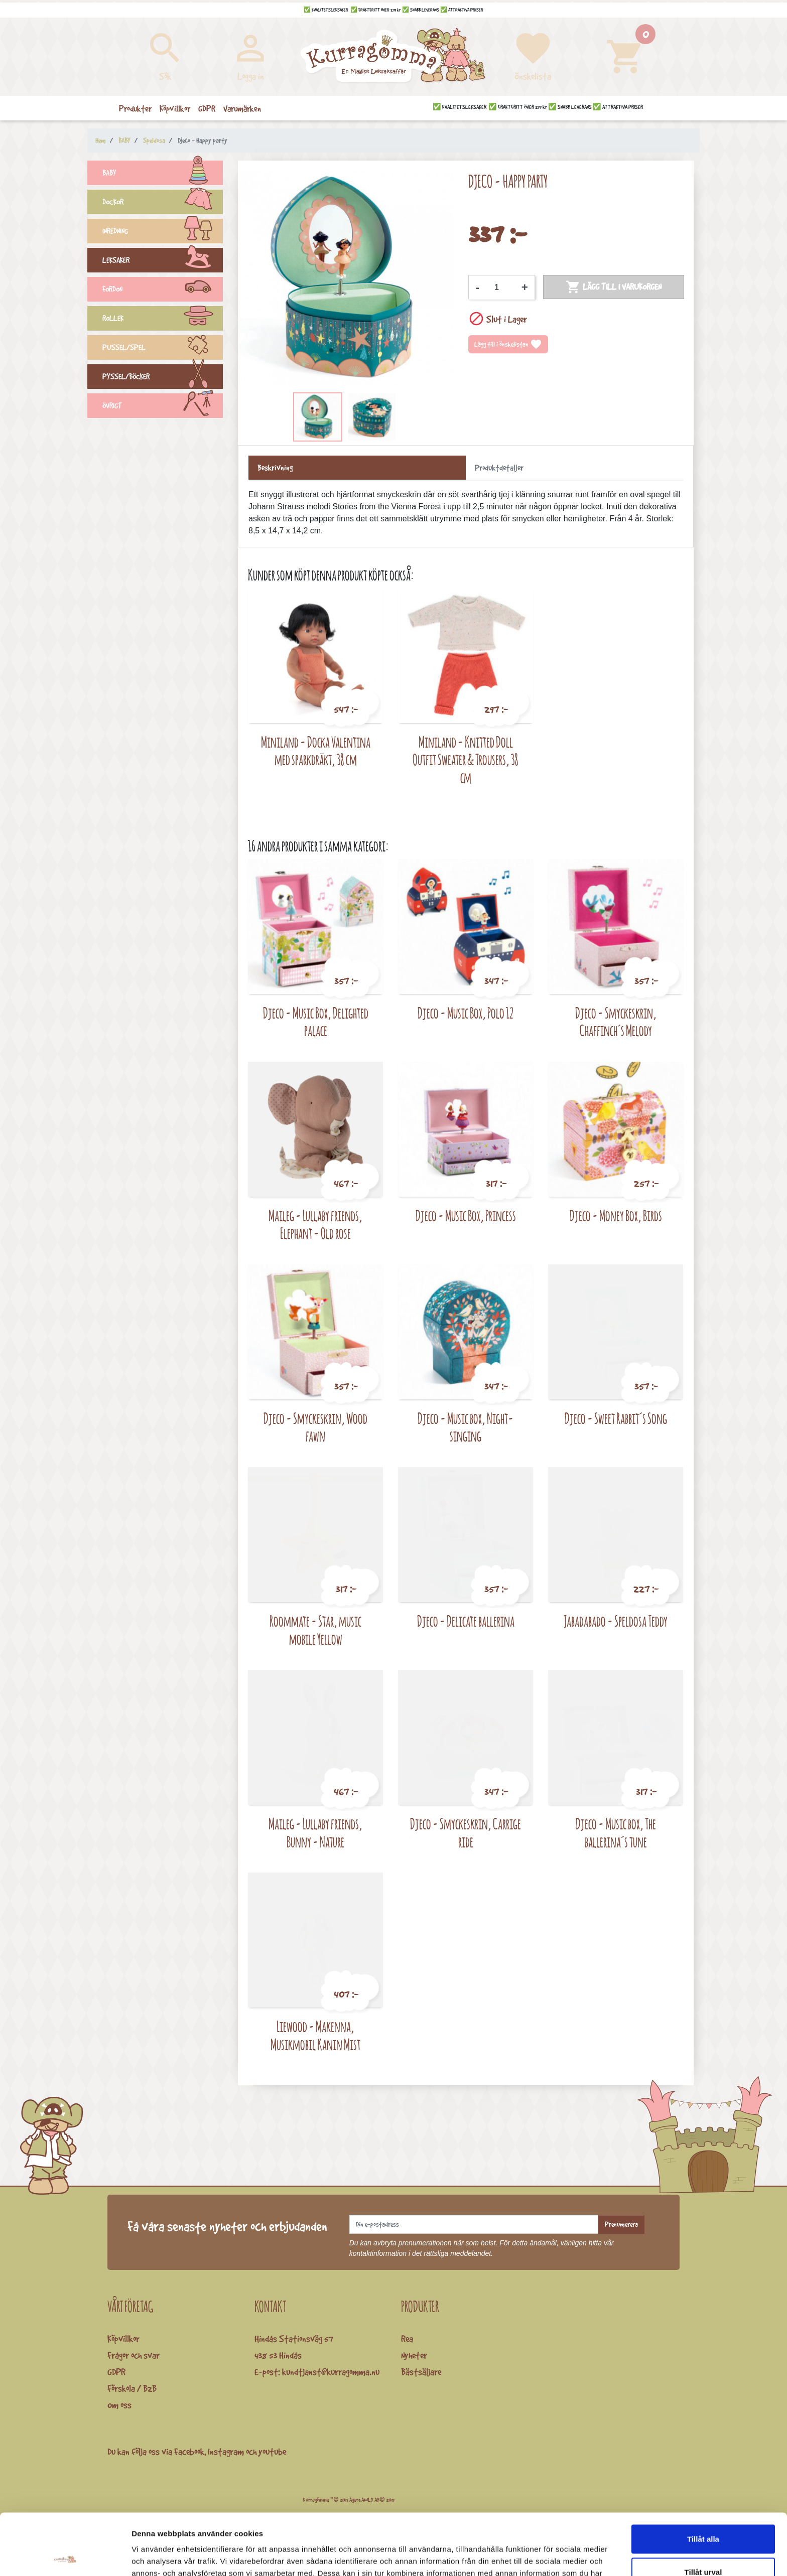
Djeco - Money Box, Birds (616, 1215)
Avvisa (703, 2543)
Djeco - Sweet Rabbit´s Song (616, 1418)
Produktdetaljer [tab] (499, 468)
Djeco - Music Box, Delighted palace (315, 1022)
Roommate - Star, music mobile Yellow (315, 1630)
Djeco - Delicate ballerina (465, 1621)
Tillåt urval (703, 2510)
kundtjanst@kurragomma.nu (330, 2371)
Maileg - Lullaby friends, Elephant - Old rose (315, 1224)
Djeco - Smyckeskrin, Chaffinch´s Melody (616, 1022)
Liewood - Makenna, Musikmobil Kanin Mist (315, 2035)
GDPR (116, 2371)
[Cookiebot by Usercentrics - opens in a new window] (65, 2556)
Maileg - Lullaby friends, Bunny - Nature (315, 1832)
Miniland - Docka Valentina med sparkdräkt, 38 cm (315, 751)
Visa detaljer (545, 2556)
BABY (162, 174)
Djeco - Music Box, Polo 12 (465, 1013)
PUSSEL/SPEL (162, 348)
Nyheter (414, 2355)
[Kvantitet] (500, 287)
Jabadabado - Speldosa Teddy (616, 1621)
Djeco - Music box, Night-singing (465, 1427)
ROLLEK (162, 319)
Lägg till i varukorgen (614, 287)
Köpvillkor (123, 2338)
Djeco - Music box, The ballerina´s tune (616, 1832)
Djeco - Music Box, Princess (466, 1215)
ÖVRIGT (162, 406)
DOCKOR (162, 203)
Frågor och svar (133, 2355)
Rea (407, 2338)
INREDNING (162, 232)
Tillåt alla (703, 2477)
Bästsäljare (421, 2371)
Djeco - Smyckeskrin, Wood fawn (315, 1427)
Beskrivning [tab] (275, 468)
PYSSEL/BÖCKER (162, 377)
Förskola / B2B (132, 2388)
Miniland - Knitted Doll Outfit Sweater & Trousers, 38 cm (465, 760)
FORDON (162, 290)
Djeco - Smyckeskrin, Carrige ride (465, 1832)
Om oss (119, 2404)
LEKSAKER (162, 261)
